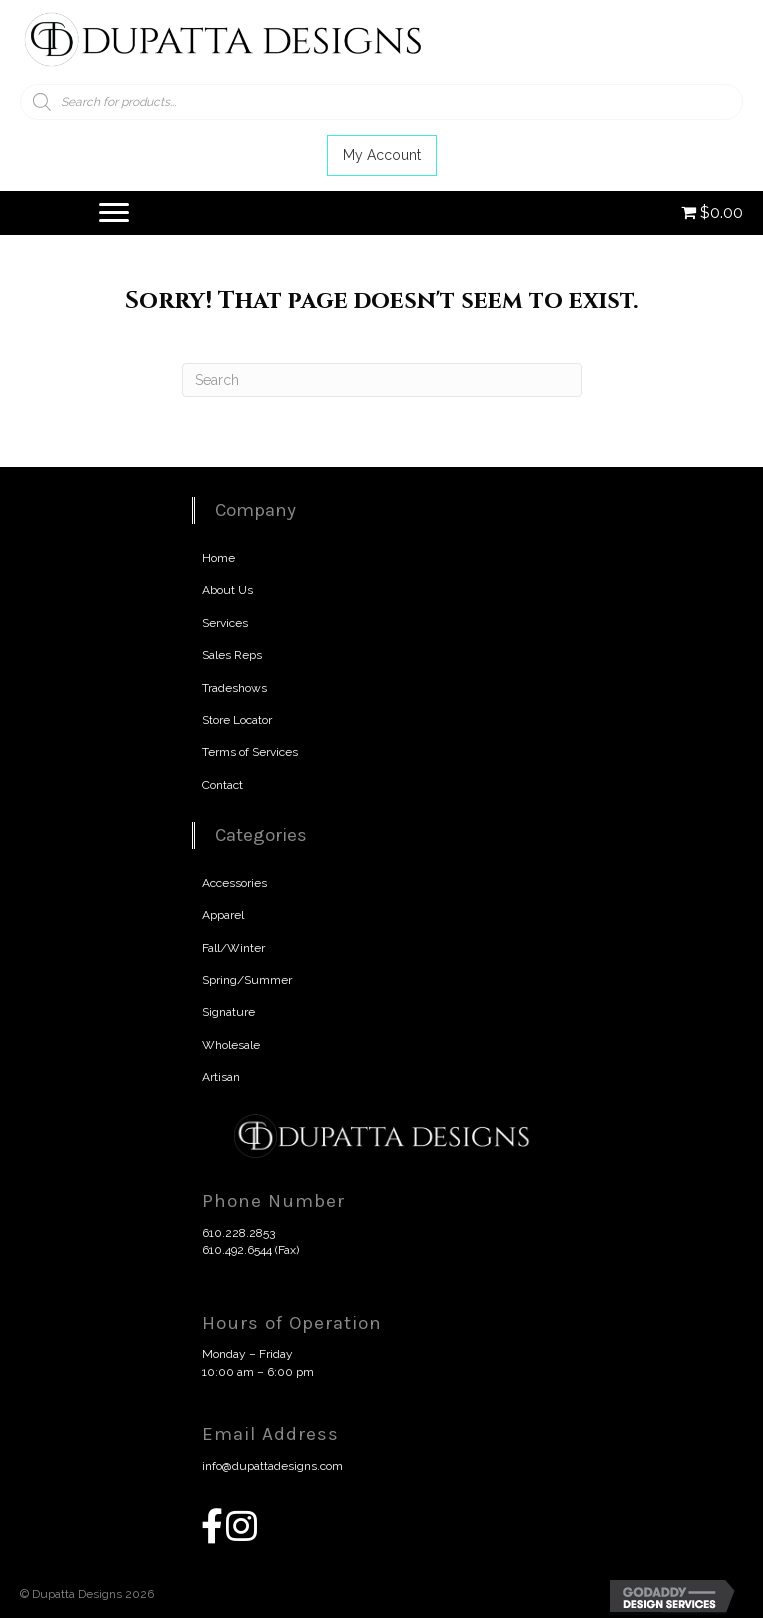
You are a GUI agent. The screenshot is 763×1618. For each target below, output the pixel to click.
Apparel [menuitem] (223, 915)
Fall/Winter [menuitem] (233, 948)
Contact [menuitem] (222, 785)
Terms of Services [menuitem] (250, 752)
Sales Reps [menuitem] (232, 655)
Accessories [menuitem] (234, 883)
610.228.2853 (238, 1233)
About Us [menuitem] (227, 590)
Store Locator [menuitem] (237, 720)
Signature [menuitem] (228, 1012)
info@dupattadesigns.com (272, 1466)
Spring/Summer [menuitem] (247, 980)
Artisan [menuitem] (221, 1077)
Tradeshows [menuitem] (234, 688)
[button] (382, 155)
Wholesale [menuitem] (231, 1045)
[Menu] (114, 213)
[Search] (382, 380)
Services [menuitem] (225, 623)
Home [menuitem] (218, 558)
